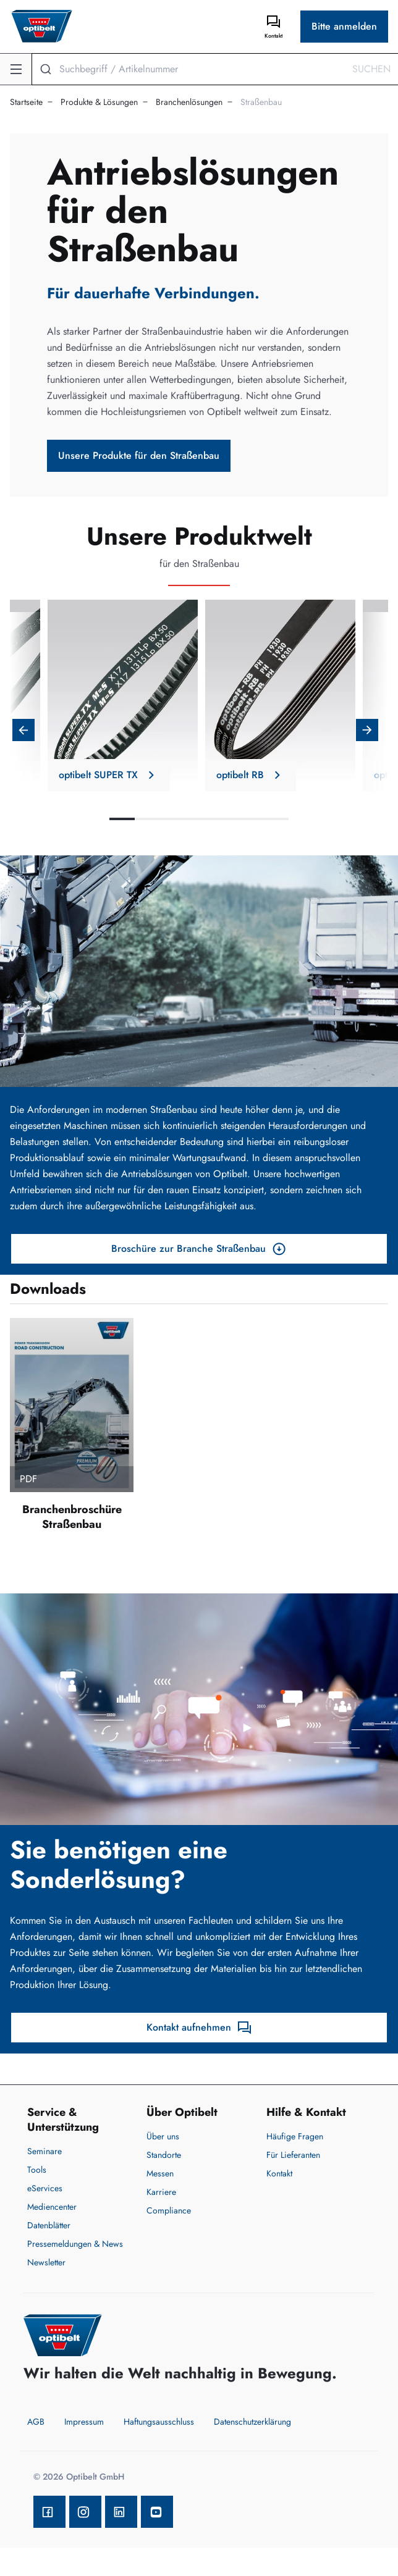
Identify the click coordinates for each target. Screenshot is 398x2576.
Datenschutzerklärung (252, 2421)
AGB (35, 2421)
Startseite (26, 101)
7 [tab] (276, 819)
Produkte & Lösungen (99, 101)
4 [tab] (198, 819)
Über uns (162, 2136)
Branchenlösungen (189, 101)
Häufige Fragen (294, 2136)
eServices (44, 2188)
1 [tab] (122, 819)
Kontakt (279, 2173)
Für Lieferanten (293, 2155)
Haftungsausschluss (159, 2421)
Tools (36, 2169)
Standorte (163, 2155)
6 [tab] (250, 819)
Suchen (371, 69)
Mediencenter (52, 2207)
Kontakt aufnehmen (199, 2027)
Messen (160, 2173)
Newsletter (46, 2262)
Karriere (161, 2192)
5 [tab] (224, 819)
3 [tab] (173, 819)
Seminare (44, 2151)
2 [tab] (147, 819)
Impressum (84, 2421)
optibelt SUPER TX (109, 775)
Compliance (168, 2210)
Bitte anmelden (344, 26)
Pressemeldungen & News (75, 2244)
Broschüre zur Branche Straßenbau (199, 1248)
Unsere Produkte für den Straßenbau (138, 455)
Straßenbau (261, 101)
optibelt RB (245, 775)
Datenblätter (48, 2225)
